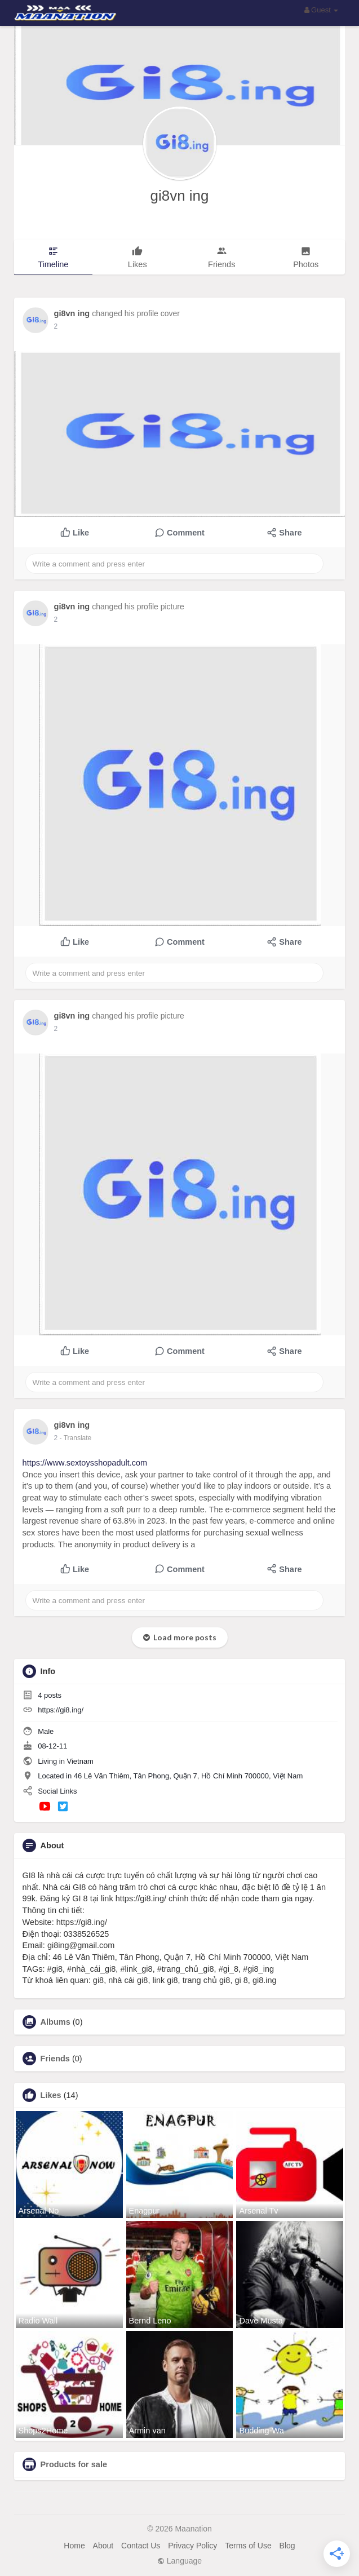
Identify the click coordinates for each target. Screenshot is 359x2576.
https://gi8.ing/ (60, 1710)
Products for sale (74, 2464)
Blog (287, 2545)
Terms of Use (248, 2545)
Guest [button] (321, 10)
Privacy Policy (192, 2545)
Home (74, 2545)
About (103, 2545)
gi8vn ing (179, 195)
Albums (55, 2021)
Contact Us (140, 2545)
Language (179, 2561)
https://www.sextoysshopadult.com (85, 1462)
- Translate (76, 1438)
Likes (51, 2095)
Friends (55, 2058)
